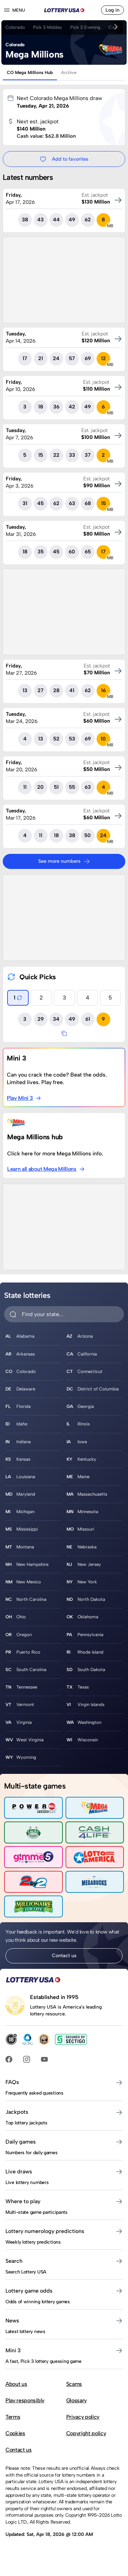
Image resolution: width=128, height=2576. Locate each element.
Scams (74, 2384)
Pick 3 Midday (47, 27)
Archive (68, 72)
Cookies (15, 2433)
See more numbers (64, 861)
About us (16, 2384)
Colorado (15, 27)
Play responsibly (24, 2400)
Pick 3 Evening (85, 27)
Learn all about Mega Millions (46, 1169)
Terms (12, 2417)
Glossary (76, 2400)
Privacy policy (83, 2417)
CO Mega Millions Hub (30, 72)
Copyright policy (86, 2433)
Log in (112, 10)
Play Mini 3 (24, 1098)
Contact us (64, 1955)
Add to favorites (64, 159)
